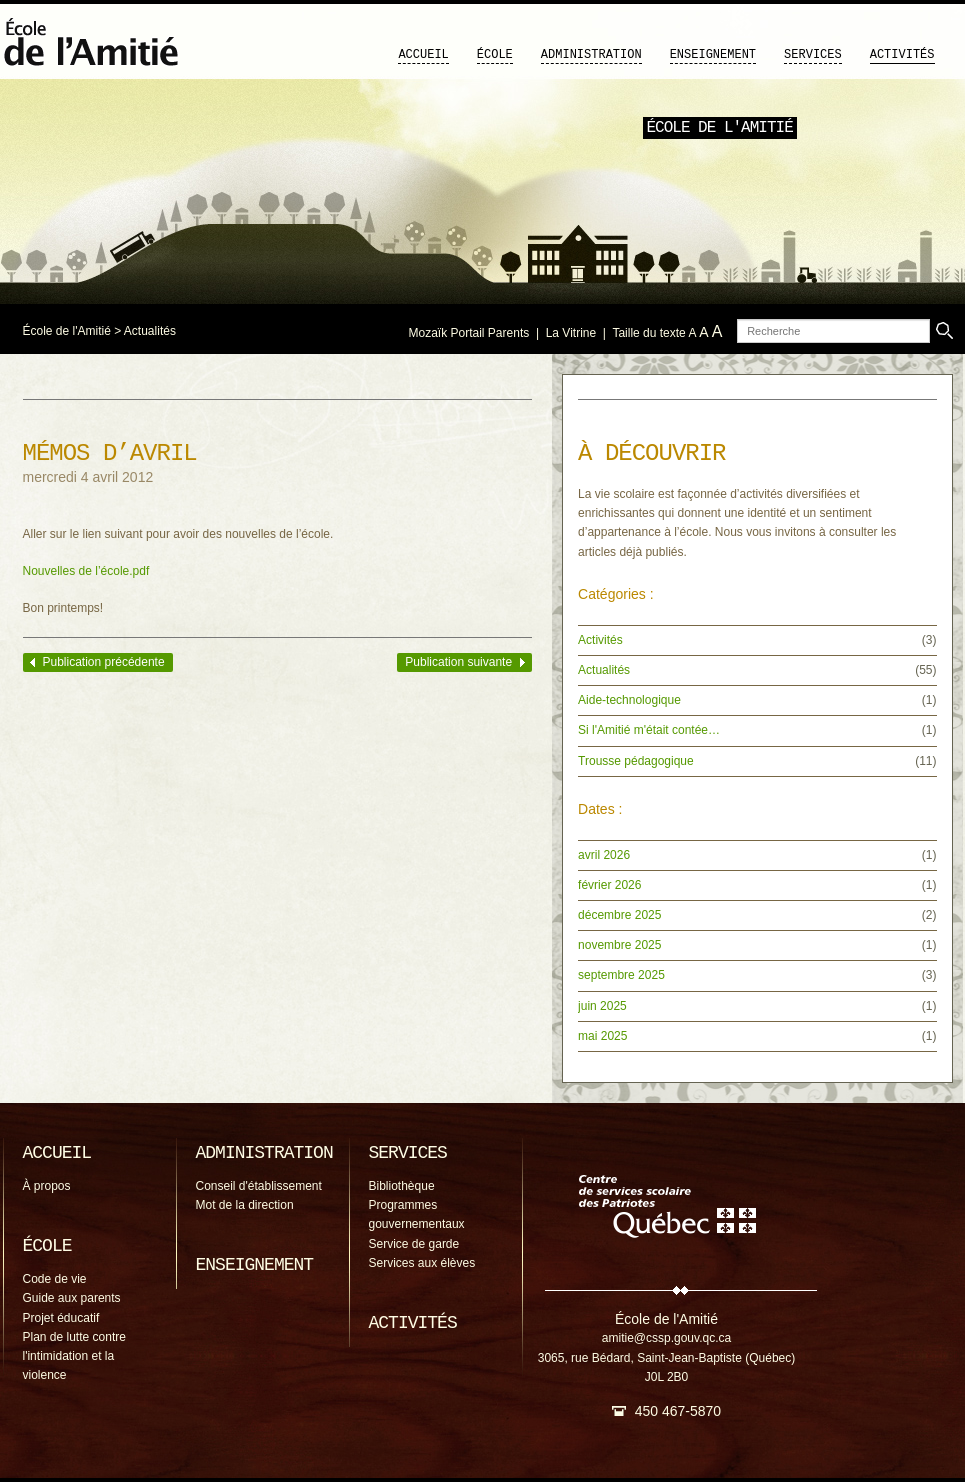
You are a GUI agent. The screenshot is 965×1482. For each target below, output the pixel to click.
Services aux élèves (422, 1263)
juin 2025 (602, 1006)
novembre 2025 (619, 945)
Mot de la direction (245, 1205)
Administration (591, 55)
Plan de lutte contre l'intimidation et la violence (74, 1356)
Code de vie (55, 1279)
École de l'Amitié (67, 331)
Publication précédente (104, 662)
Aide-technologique (629, 700)
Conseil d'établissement (259, 1186)
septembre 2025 (621, 975)
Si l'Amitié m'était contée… (649, 730)
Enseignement (713, 55)
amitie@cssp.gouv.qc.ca (666, 1338)
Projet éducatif (61, 1318)
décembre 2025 (619, 915)
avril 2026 (604, 855)
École (495, 55)
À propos (47, 1186)
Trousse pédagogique (636, 761)
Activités (902, 55)
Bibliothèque (402, 1186)
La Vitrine (571, 333)
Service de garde (414, 1244)
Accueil (423, 55)
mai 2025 (602, 1036)
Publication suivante (458, 662)
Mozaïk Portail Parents (469, 333)
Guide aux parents (72, 1298)
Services (813, 55)
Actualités (150, 331)
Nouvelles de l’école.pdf (86, 571)
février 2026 (609, 885)
